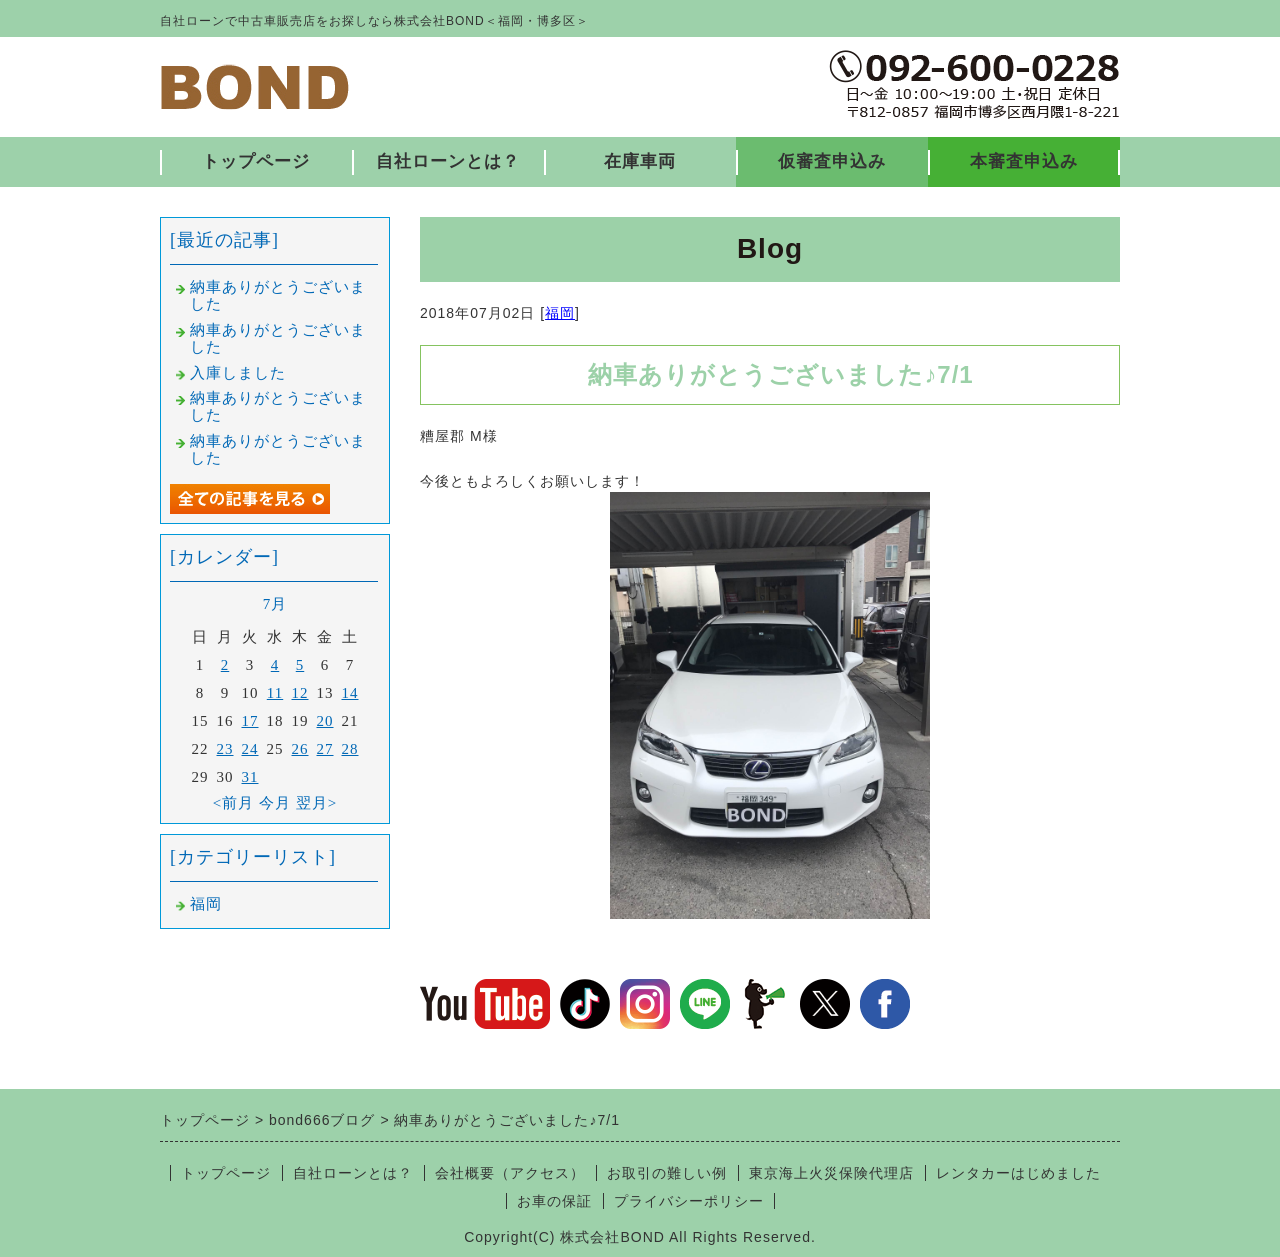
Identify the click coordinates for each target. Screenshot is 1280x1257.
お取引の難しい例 (667, 1173)
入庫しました (238, 373)
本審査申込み (1024, 161)
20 (325, 721)
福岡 (560, 313)
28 (350, 749)
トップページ (256, 161)
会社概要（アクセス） (510, 1173)
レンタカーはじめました (1018, 1173)
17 (250, 721)
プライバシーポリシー (689, 1201)
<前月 (233, 803)
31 (250, 777)
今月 (275, 803)
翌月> (316, 803)
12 (300, 693)
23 (225, 749)
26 (300, 749)
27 (325, 749)
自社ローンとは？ (448, 161)
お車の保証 (554, 1201)
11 (275, 693)
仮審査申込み (832, 161)
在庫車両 (640, 161)
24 (250, 749)
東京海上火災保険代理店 (831, 1173)
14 (350, 693)
